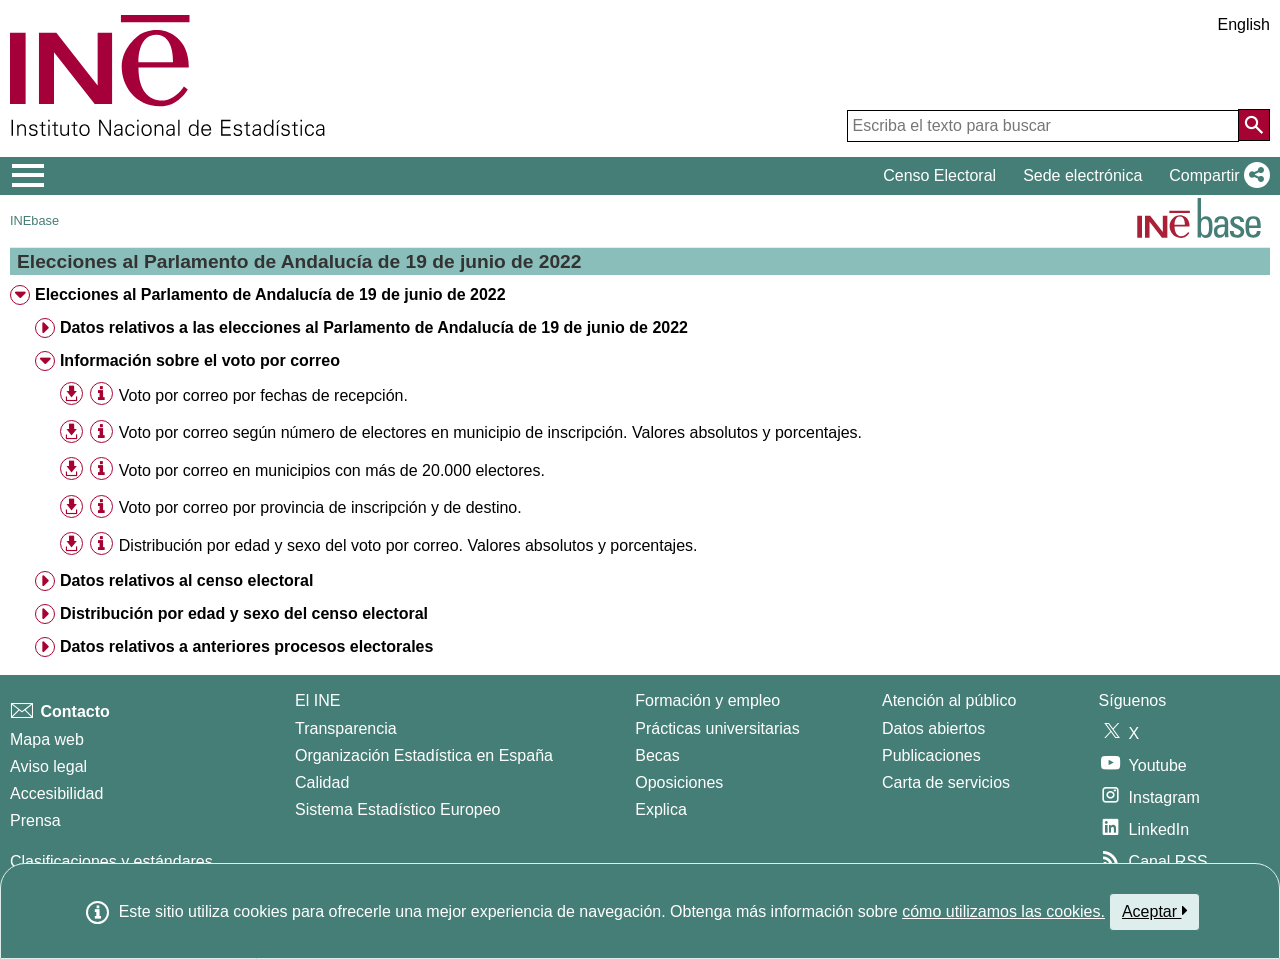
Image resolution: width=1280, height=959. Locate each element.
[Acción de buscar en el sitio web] (1254, 125)
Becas (657, 755)
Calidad (322, 782)
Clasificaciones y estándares (111, 861)
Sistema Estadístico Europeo (397, 809)
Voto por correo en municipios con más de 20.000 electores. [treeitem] (332, 470)
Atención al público (949, 700)
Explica (661, 809)
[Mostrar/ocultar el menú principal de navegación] (28, 176)
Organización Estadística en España (424, 755)
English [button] (1244, 24)
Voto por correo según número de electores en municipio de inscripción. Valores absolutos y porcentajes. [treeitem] (490, 432)
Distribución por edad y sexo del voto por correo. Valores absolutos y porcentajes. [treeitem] (408, 545)
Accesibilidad (56, 793)
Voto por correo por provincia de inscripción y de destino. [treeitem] (320, 507)
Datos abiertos (933, 728)
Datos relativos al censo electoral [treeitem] (186, 580)
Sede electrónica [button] (1082, 175)
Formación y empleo (707, 700)
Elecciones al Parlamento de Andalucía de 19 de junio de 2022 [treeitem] (270, 294)
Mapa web (47, 739)
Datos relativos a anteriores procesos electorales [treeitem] (247, 646)
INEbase (34, 220)
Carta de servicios (946, 782)
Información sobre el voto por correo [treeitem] (200, 360)
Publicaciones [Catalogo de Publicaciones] (931, 755)
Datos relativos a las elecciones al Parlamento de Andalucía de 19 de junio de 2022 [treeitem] (374, 327)
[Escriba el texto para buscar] (1043, 126)
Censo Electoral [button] (939, 175)
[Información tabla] (101, 394)
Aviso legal (48, 766)
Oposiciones (679, 782)
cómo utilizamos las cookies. (1003, 911)
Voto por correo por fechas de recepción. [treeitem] (263, 395)
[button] (1215, 176)
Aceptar (1154, 911)
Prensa (35, 820)
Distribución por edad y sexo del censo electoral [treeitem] (244, 613)
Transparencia (346, 728)
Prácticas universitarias (717, 728)
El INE (317, 700)
